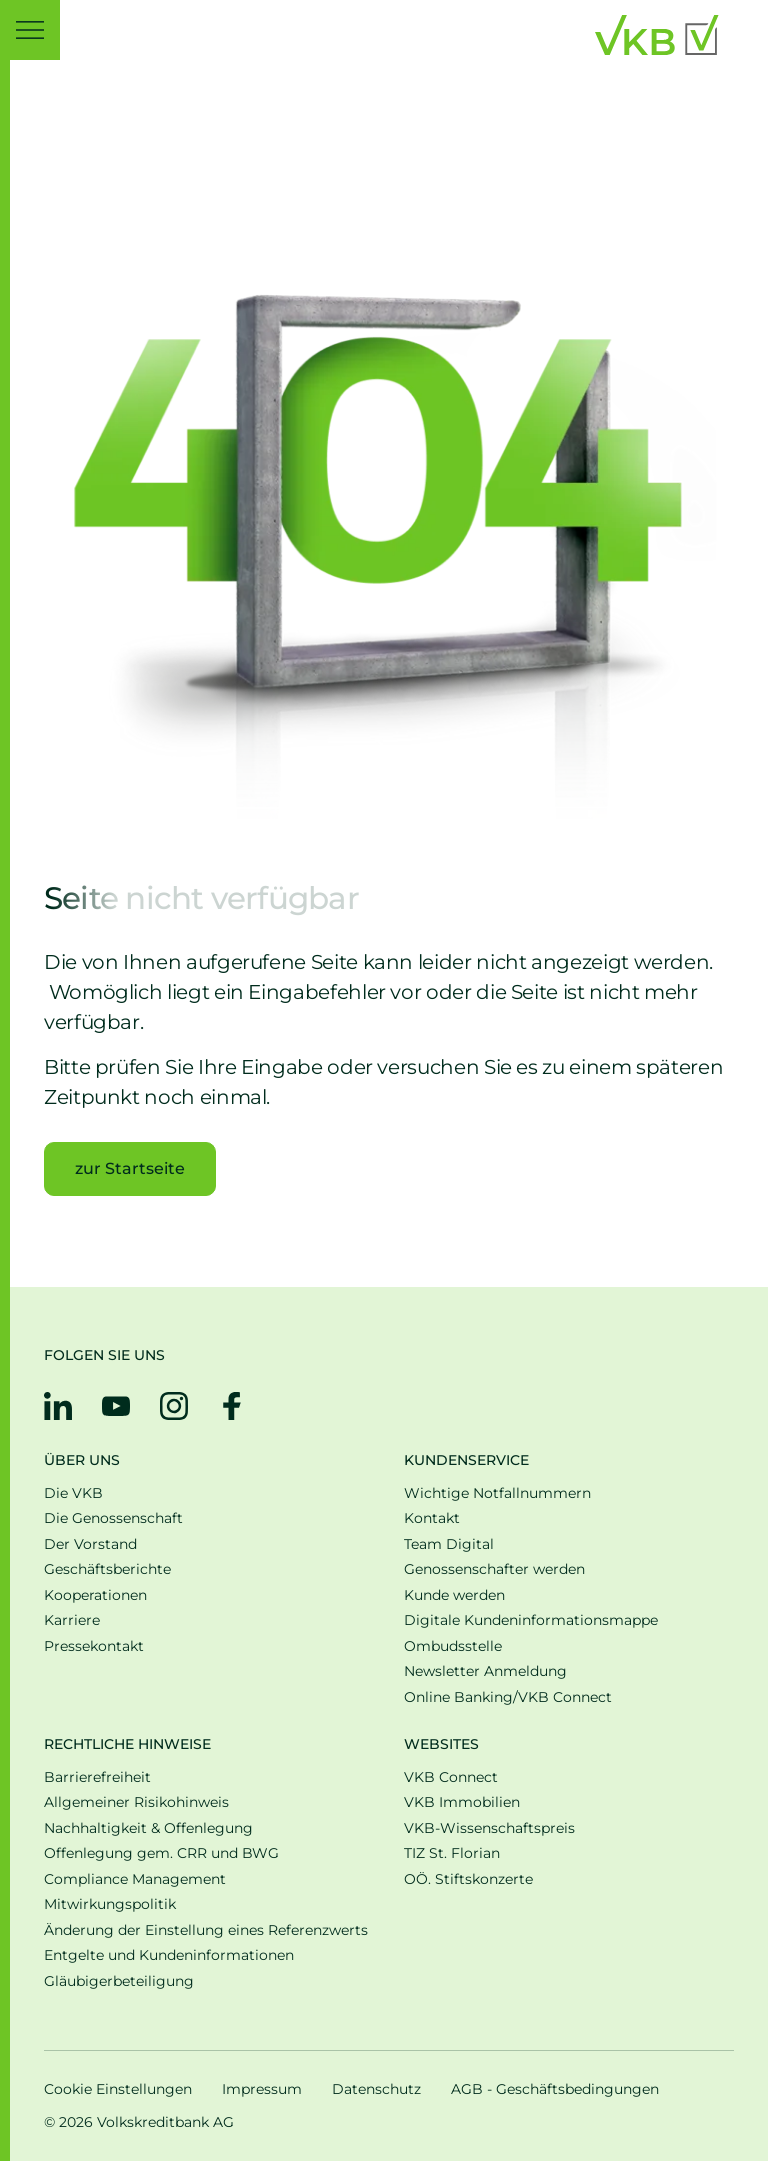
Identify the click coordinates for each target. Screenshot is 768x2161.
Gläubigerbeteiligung (119, 1981)
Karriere (72, 1620)
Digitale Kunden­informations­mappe (531, 1620)
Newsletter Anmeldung (485, 1671)
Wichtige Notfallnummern (497, 1493)
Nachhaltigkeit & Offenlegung (148, 1828)
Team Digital (449, 1544)
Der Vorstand (90, 1544)
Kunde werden (454, 1595)
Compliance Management (135, 1879)
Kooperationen (95, 1595)
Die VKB (73, 1493)
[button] (30, 30)
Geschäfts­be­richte (107, 1569)
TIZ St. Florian (452, 1853)
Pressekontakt (94, 1646)
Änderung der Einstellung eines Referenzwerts (206, 1930)
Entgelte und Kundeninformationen (169, 1955)
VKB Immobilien (462, 1802)
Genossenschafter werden (494, 1569)
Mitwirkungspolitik (110, 1904)
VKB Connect (451, 1777)
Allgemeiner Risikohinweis (136, 1802)
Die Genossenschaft (113, 1518)
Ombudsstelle (453, 1646)
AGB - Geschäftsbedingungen (555, 2089)
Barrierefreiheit (97, 1777)
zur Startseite (130, 1168)
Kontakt (432, 1518)
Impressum (262, 2089)
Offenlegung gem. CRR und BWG (161, 1853)
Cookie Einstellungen (118, 2089)
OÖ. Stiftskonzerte (468, 1879)
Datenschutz (376, 2089)
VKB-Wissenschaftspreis (489, 1828)
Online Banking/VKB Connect (508, 1697)
